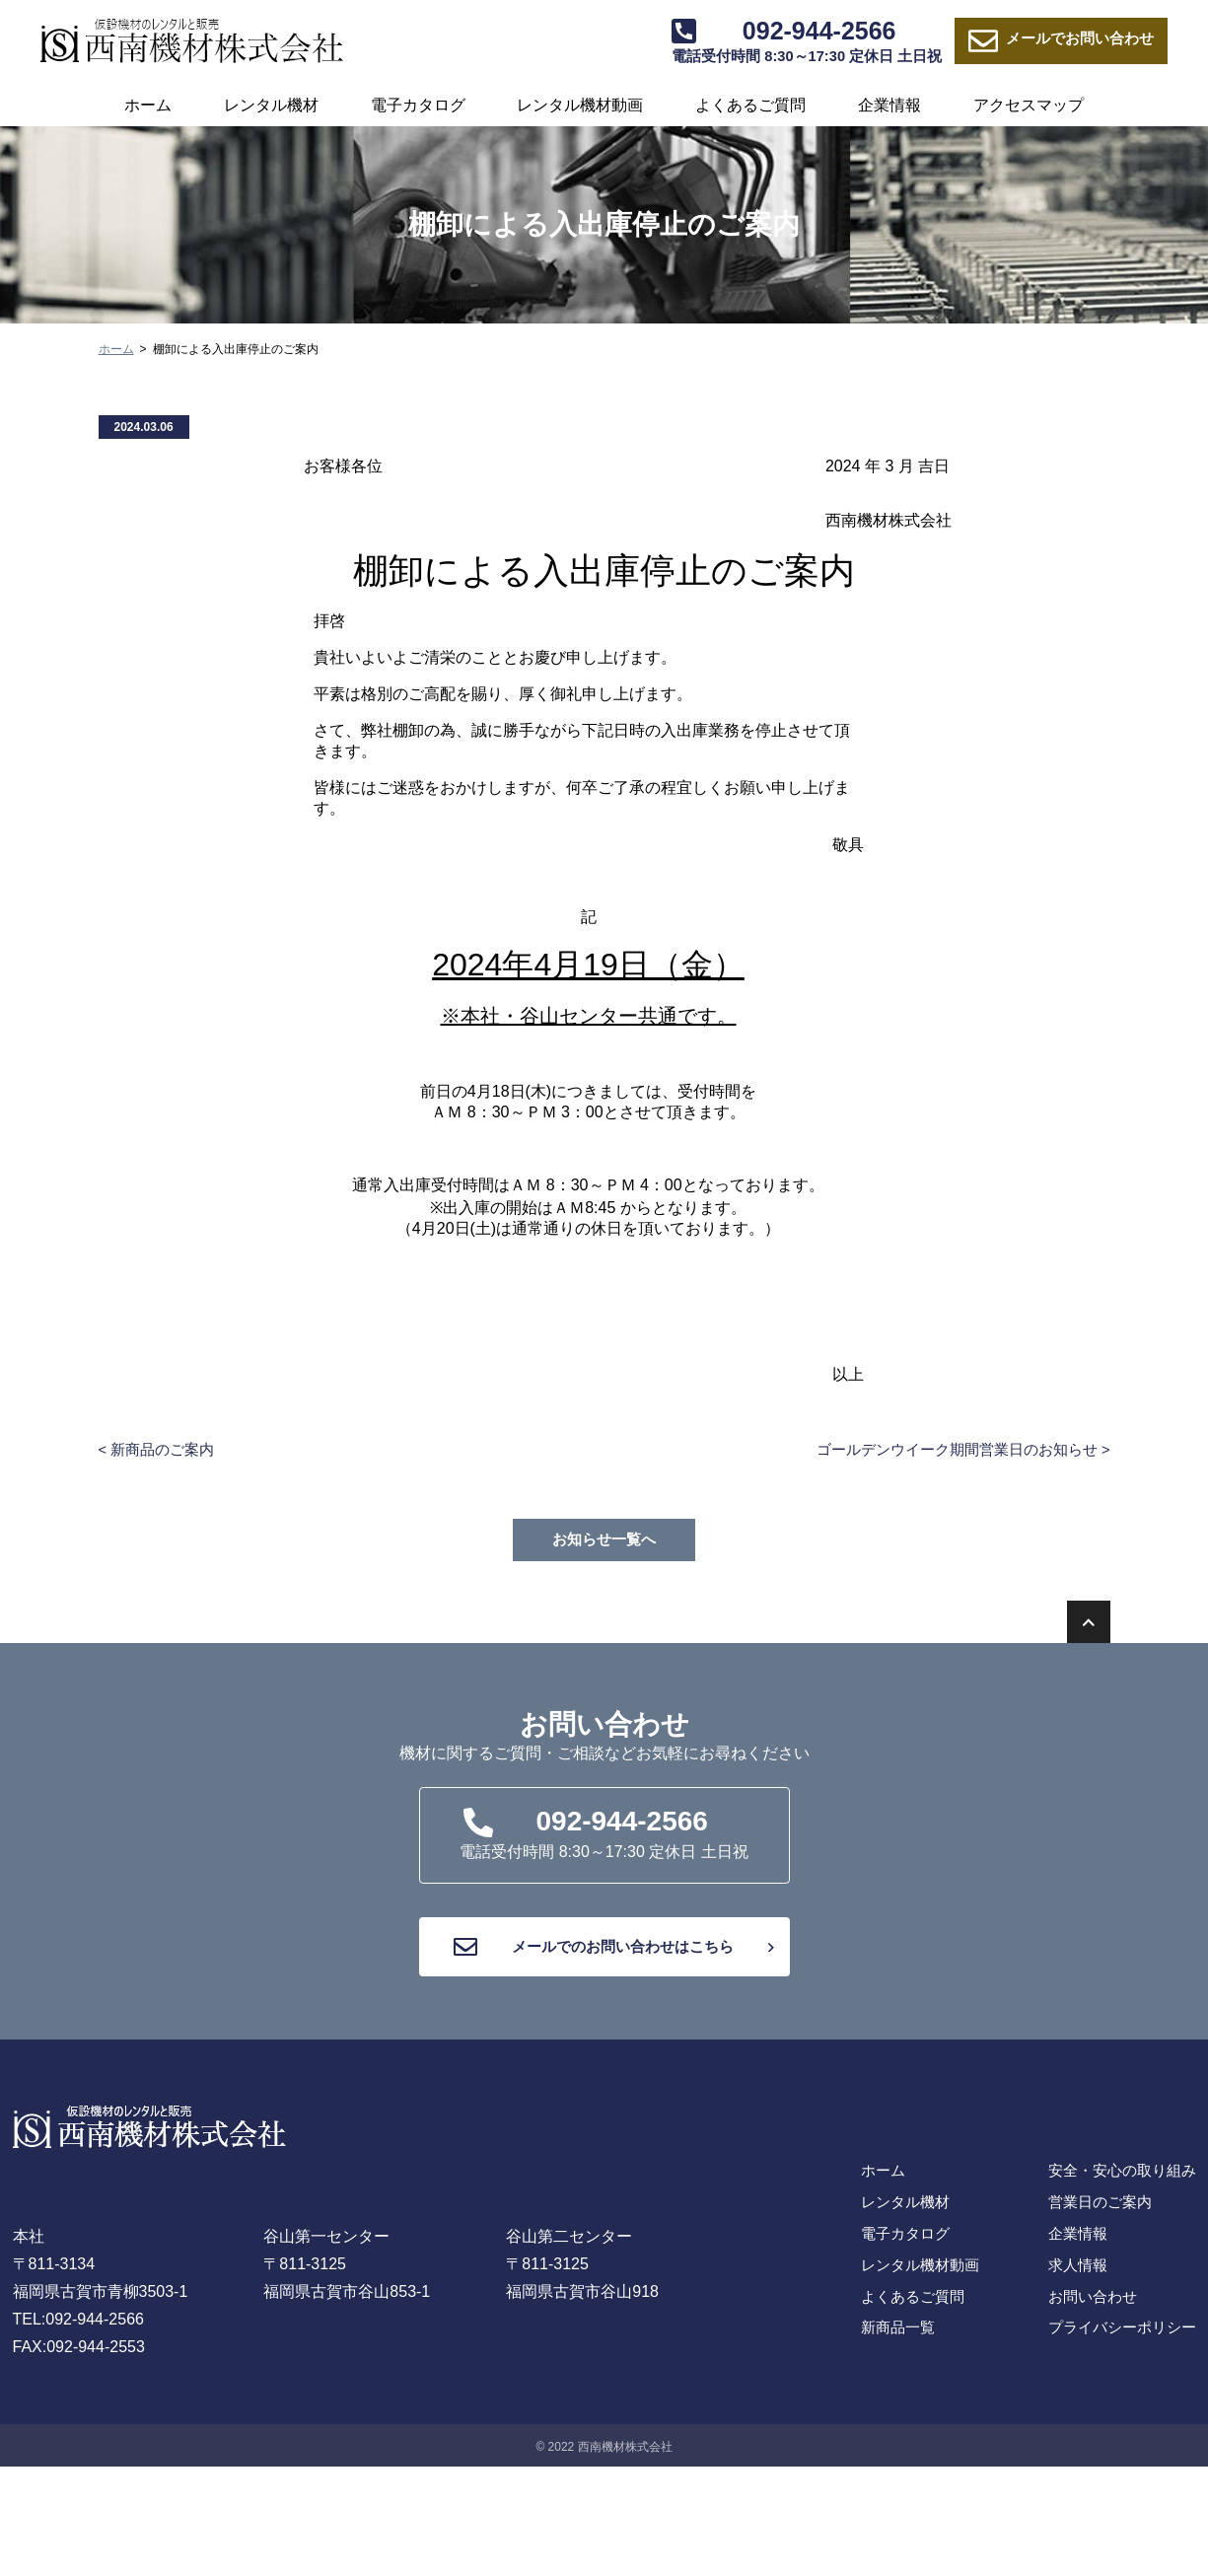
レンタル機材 (271, 105)
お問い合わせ (1068, 42)
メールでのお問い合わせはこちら (611, 1956)
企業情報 (889, 105)
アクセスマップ (1028, 105)
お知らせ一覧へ (604, 1541)
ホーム (148, 105)
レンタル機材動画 (580, 105)
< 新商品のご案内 (161, 1450)
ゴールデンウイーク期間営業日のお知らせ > (953, 1450)
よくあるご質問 (750, 105)
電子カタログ (418, 105)
